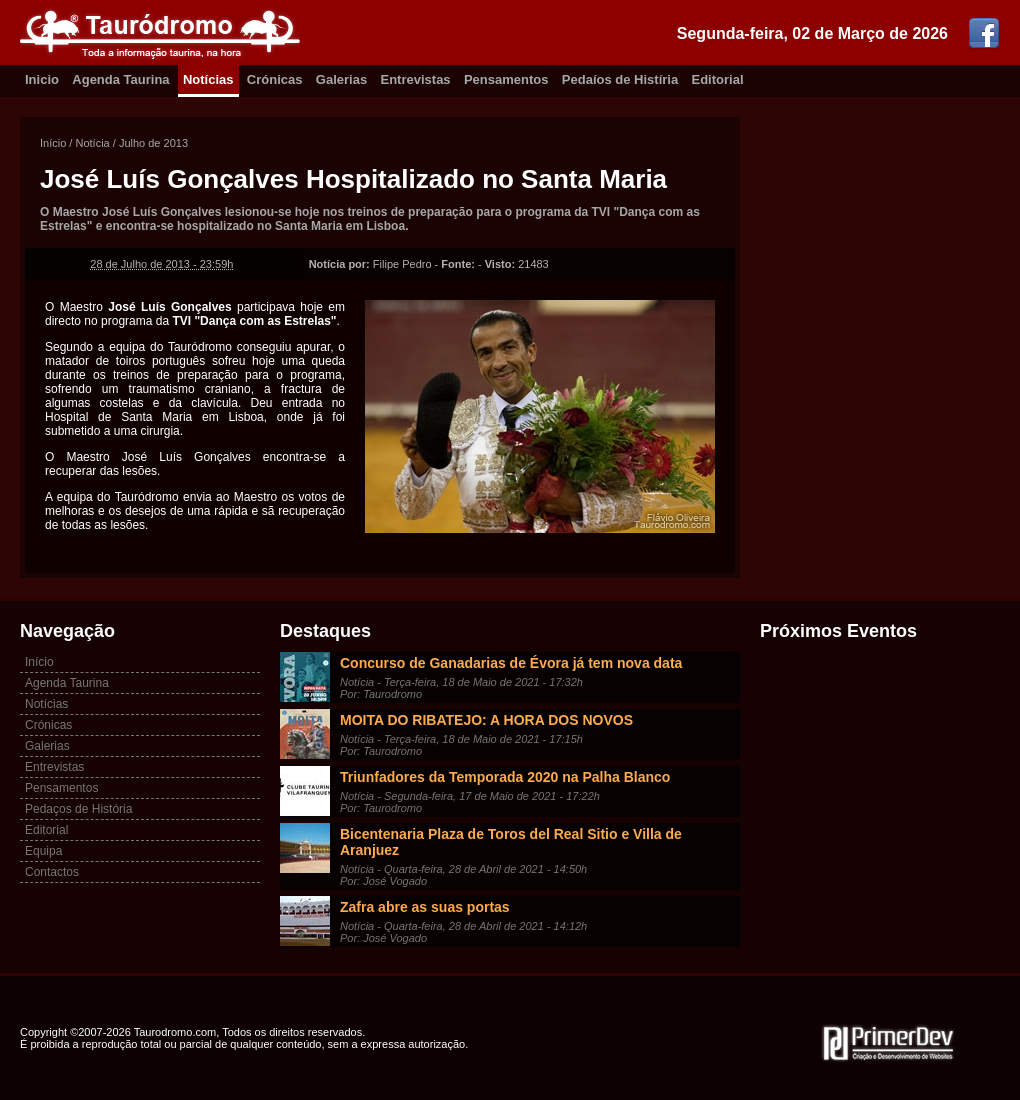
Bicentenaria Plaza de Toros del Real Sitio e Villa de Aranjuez (511, 842)
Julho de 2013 (153, 143)
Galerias (341, 79)
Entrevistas (416, 79)
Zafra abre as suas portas (425, 907)
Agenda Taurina (120, 79)
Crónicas (275, 79)
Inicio (42, 79)
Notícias (208, 79)
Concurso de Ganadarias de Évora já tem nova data (511, 663)
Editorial (718, 79)
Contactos (52, 872)
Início (53, 143)
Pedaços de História (78, 809)
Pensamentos (506, 79)
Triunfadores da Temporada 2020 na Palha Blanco (505, 777)
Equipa (43, 851)
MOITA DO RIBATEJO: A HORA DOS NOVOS (486, 720)
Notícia (92, 143)
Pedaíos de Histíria (620, 79)
